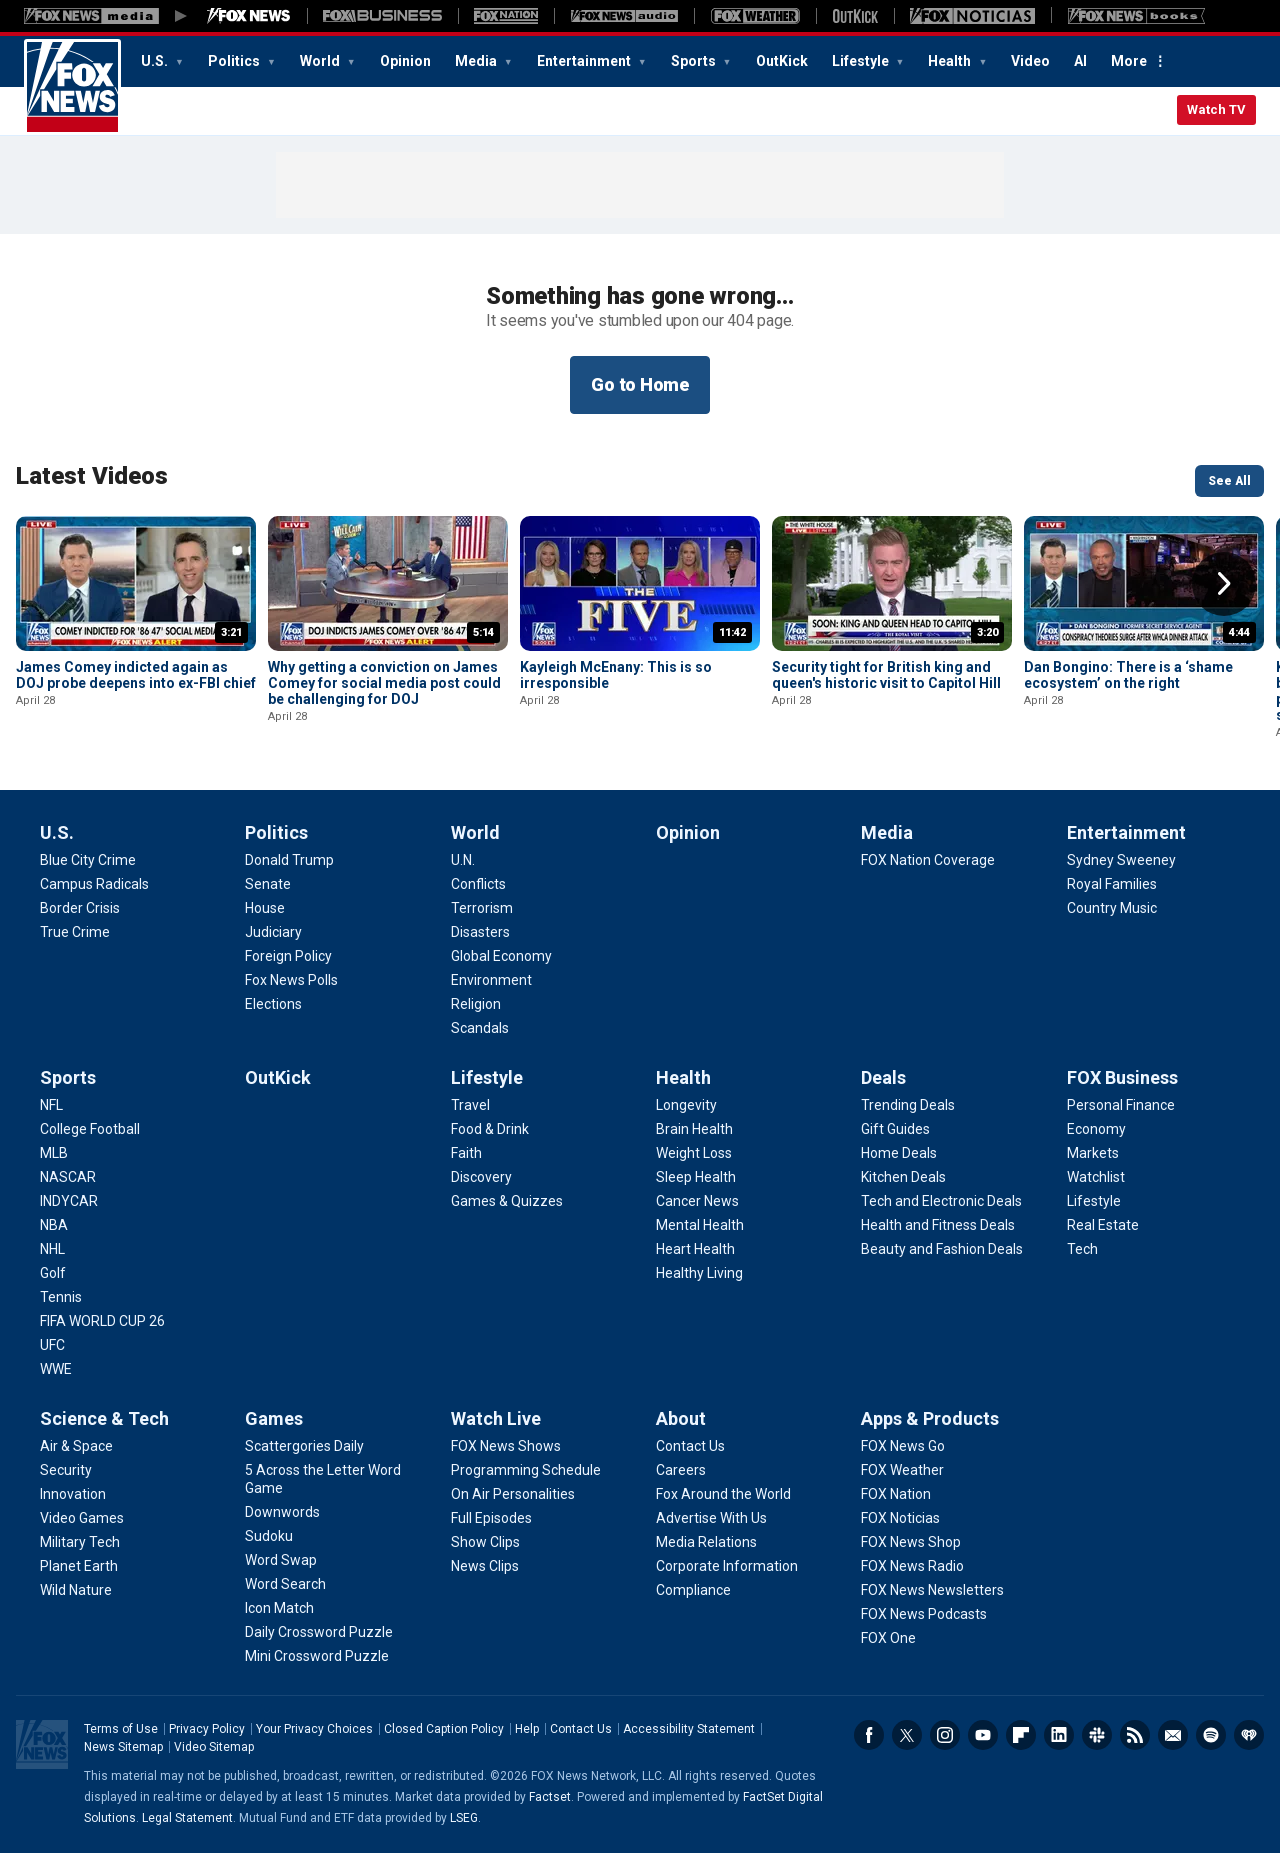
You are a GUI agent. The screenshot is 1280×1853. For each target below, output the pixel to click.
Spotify (1211, 1735)
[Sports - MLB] (54, 1153)
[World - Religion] (476, 1004)
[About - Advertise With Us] (711, 1518)
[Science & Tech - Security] (66, 1470)
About (681, 1418)
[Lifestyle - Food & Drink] (490, 1129)
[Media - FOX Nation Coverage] (928, 860)
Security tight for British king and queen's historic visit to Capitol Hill (886, 675)
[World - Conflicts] (478, 884)
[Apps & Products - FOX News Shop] (911, 1542)
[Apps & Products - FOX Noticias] (900, 1518)
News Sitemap (123, 1747)
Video (1030, 61)
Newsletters (1173, 1735)
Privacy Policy (207, 1729)
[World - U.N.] (463, 860)
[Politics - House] (265, 908)
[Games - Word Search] (285, 1584)
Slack (1097, 1735)
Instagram (945, 1735)
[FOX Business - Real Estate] (1103, 1225)
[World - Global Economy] (501, 956)
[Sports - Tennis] (61, 1297)
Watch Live (496, 1418)
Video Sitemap (214, 1747)
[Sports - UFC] (52, 1345)
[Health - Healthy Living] (699, 1273)
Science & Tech (104, 1418)
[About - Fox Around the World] (723, 1494)
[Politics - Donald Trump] (289, 860)
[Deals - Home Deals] (899, 1153)
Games (274, 1418)
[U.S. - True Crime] (75, 932)
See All (1229, 481)
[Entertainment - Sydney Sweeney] (1121, 860)
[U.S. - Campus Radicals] (94, 884)
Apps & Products (930, 1418)
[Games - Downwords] (282, 1512)
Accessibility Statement (689, 1729)
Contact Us (581, 1729)
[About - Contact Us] (690, 1446)
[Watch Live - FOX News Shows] (506, 1446)
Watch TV (1216, 109)
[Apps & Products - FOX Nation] (896, 1494)
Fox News (72, 87)
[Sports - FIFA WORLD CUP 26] (102, 1321)
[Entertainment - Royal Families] (1112, 884)
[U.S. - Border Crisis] (80, 908)
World (321, 61)
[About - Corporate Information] (727, 1566)
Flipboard (1021, 1735)
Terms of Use (121, 1729)
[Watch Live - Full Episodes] (491, 1518)
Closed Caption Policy (444, 1729)
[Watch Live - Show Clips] (485, 1542)
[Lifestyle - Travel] (470, 1105)
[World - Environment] (491, 980)
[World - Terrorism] (482, 908)
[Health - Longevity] (686, 1105)
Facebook (869, 1735)
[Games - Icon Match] (279, 1608)
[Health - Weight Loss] (694, 1153)
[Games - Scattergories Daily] (304, 1446)
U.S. (156, 61)
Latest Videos (92, 476)
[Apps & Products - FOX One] (888, 1638)
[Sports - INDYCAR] (69, 1201)
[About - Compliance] (693, 1590)
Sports (695, 61)
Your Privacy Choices (314, 1729)
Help (527, 1729)
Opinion (405, 61)
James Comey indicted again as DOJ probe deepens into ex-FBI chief (136, 675)
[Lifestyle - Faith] (466, 1153)
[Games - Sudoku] (269, 1536)
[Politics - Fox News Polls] (291, 980)
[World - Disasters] (480, 932)
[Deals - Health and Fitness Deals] (938, 1225)
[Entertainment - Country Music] (1112, 908)
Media (477, 61)
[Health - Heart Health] (695, 1249)
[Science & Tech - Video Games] (82, 1518)
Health (951, 61)
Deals (883, 1077)
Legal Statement (187, 1818)
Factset (550, 1797)
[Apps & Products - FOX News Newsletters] (932, 1590)
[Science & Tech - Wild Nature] (76, 1590)
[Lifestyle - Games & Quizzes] (507, 1201)
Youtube (983, 1735)
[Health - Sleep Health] (696, 1177)
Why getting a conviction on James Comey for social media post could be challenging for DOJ (384, 683)
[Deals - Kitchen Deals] (903, 1177)
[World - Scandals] (480, 1028)
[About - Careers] (681, 1470)
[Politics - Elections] (273, 1004)
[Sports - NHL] (52, 1249)
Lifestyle (862, 61)
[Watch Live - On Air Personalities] (513, 1494)
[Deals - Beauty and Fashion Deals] (942, 1249)
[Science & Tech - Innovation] (73, 1494)
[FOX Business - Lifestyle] (1094, 1201)
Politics (235, 61)
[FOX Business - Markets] (1093, 1153)
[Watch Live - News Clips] (485, 1566)
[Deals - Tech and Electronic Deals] (941, 1201)
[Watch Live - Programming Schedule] (526, 1470)
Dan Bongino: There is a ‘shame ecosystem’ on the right (1128, 675)
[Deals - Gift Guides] (895, 1129)
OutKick (782, 61)
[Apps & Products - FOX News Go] (903, 1446)
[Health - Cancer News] (697, 1201)
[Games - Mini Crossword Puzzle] (317, 1656)
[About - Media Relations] (706, 1542)
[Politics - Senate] (268, 884)
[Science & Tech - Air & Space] (76, 1446)
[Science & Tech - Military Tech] (80, 1542)
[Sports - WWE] (56, 1369)
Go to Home (640, 384)
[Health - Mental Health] (700, 1225)
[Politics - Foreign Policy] (288, 956)
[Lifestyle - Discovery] (481, 1177)
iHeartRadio (1249, 1735)
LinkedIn (1059, 1735)
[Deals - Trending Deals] (908, 1105)
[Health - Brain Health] (694, 1129)
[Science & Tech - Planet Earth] (79, 1566)
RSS (1135, 1735)
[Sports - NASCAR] (68, 1177)
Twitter (907, 1735)
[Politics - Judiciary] (273, 932)
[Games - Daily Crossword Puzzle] (319, 1632)
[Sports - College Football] (90, 1129)
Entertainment (585, 61)
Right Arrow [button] (1224, 584)
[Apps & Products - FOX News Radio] (912, 1566)
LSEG (464, 1818)
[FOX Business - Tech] (1082, 1249)
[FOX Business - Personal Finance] (1121, 1105)
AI (1080, 61)
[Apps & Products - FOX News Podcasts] (924, 1614)
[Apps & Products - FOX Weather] (902, 1470)
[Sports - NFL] (51, 1105)
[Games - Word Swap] (281, 1560)
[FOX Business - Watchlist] (1096, 1177)
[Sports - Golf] (53, 1273)
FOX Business (1122, 1077)
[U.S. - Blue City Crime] (88, 860)
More (1129, 61)
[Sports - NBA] (54, 1225)
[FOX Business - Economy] (1096, 1129)
